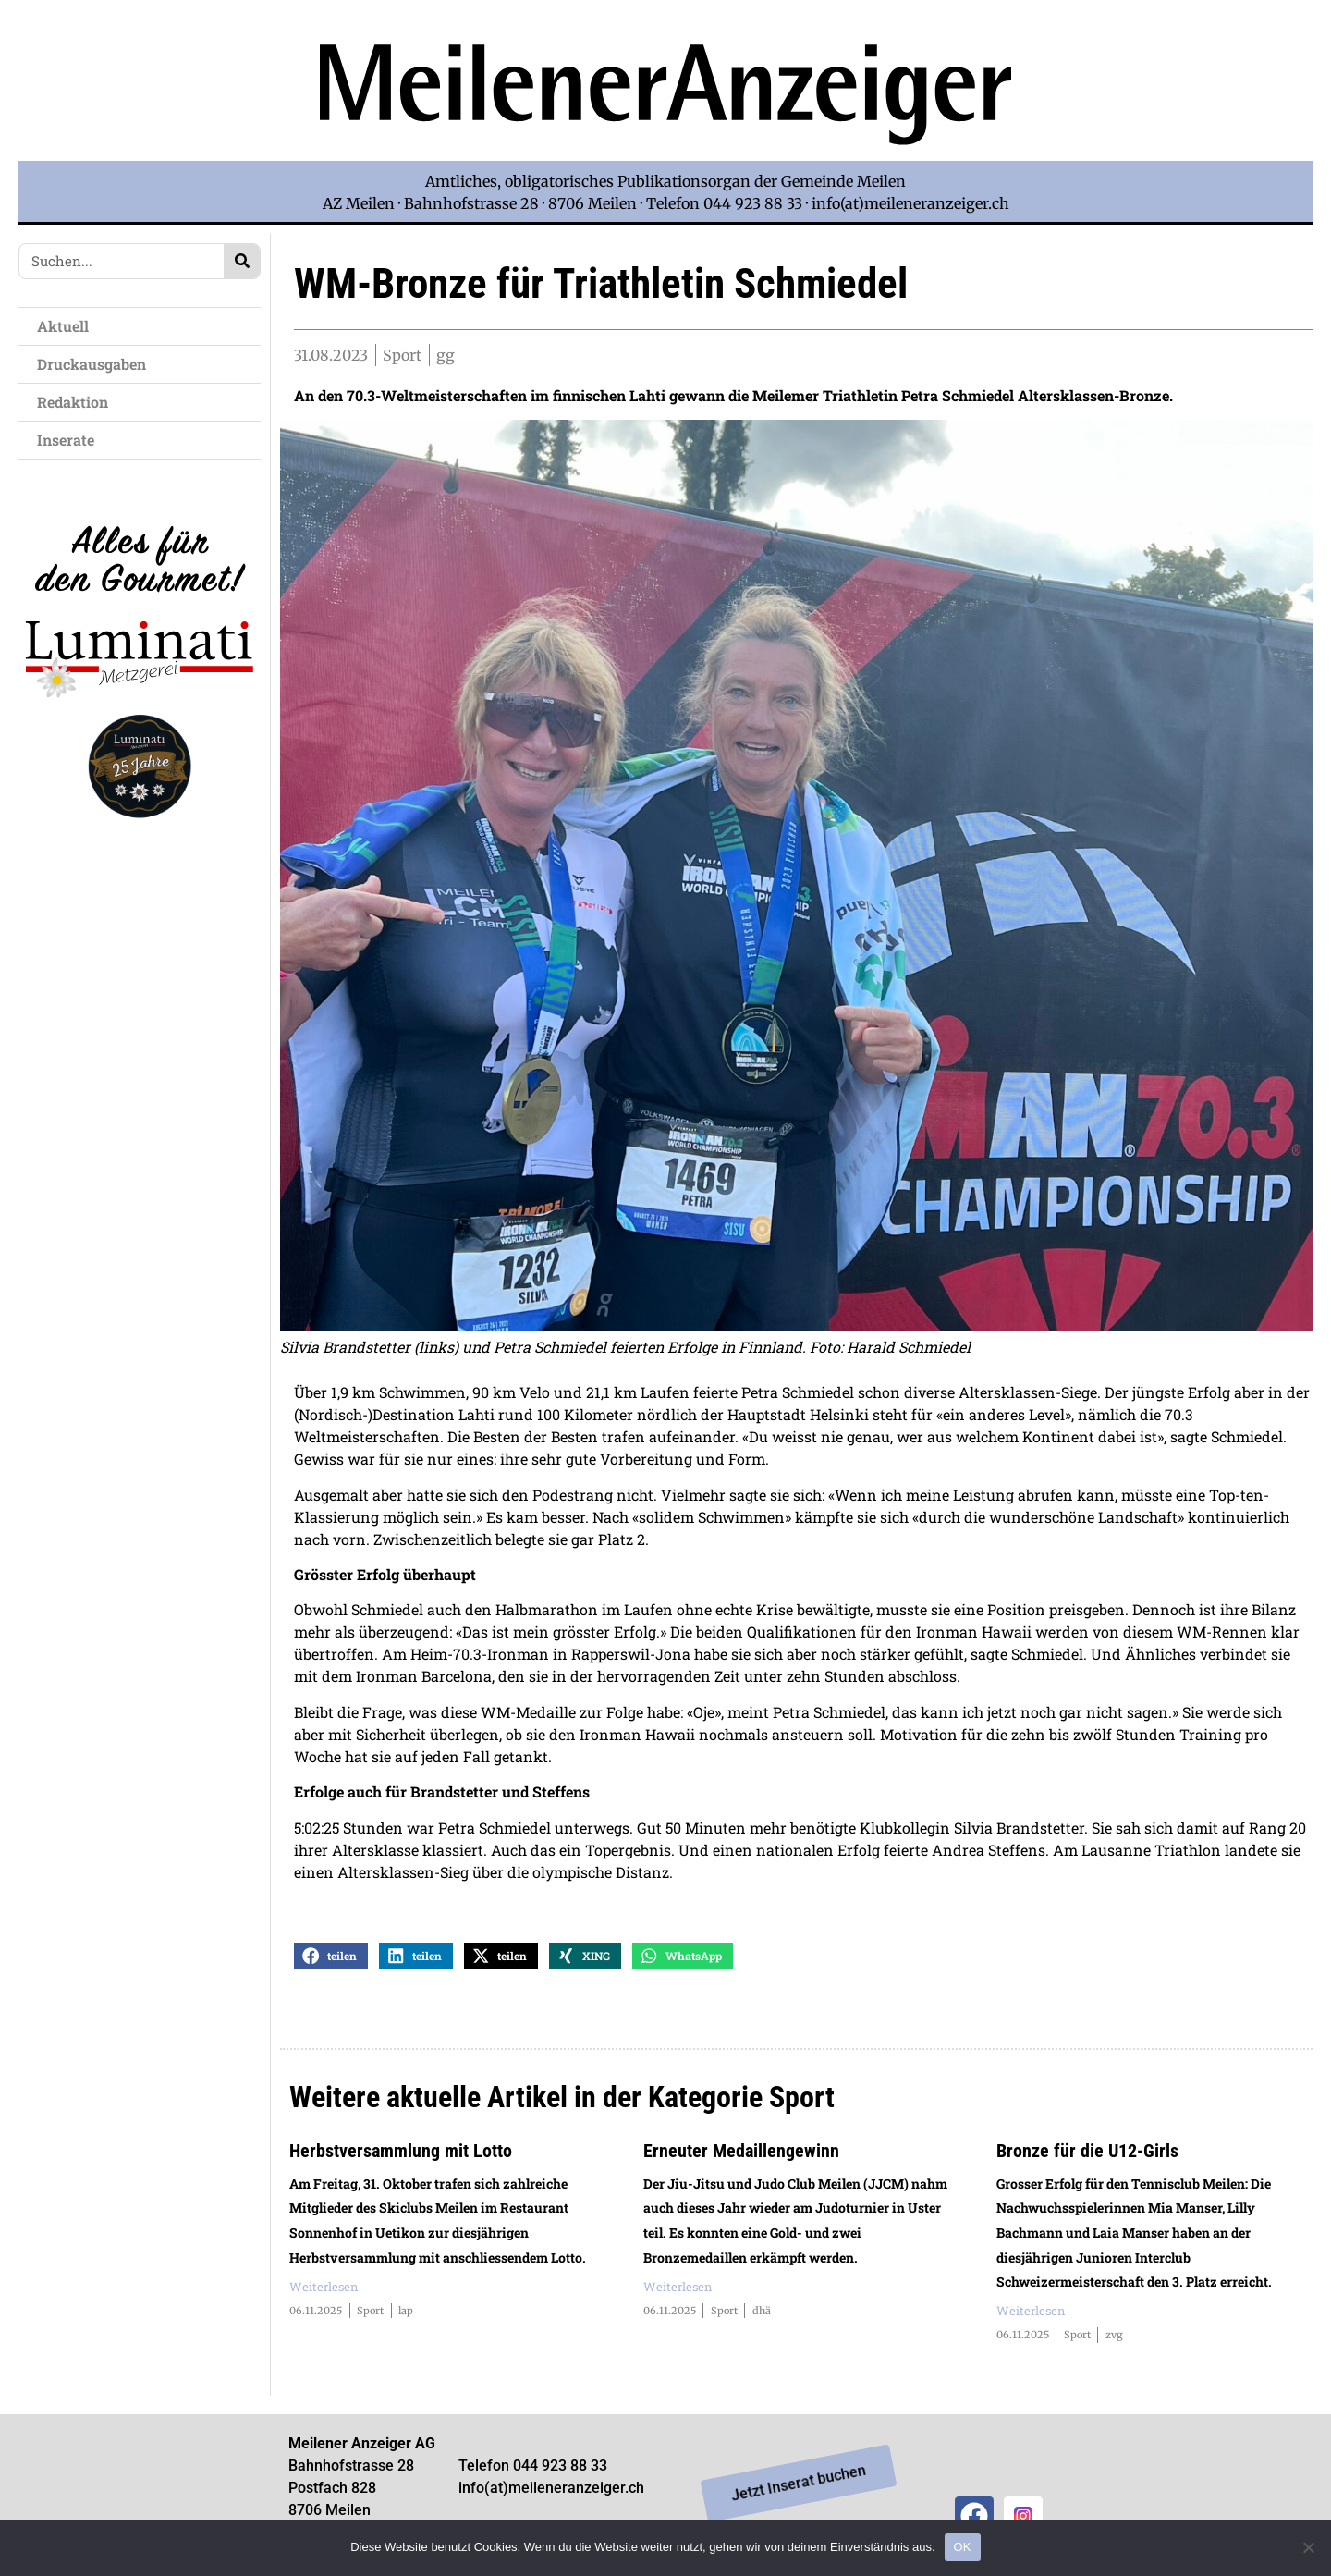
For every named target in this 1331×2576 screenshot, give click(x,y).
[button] (331, 1957)
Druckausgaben (91, 364)
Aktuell (67, 326)
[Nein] (1308, 2547)
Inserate (70, 439)
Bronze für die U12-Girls (1087, 2152)
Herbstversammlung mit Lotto (400, 2152)
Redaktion (77, 401)
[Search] (242, 261)
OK (962, 2547)
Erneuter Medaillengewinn (741, 2152)
